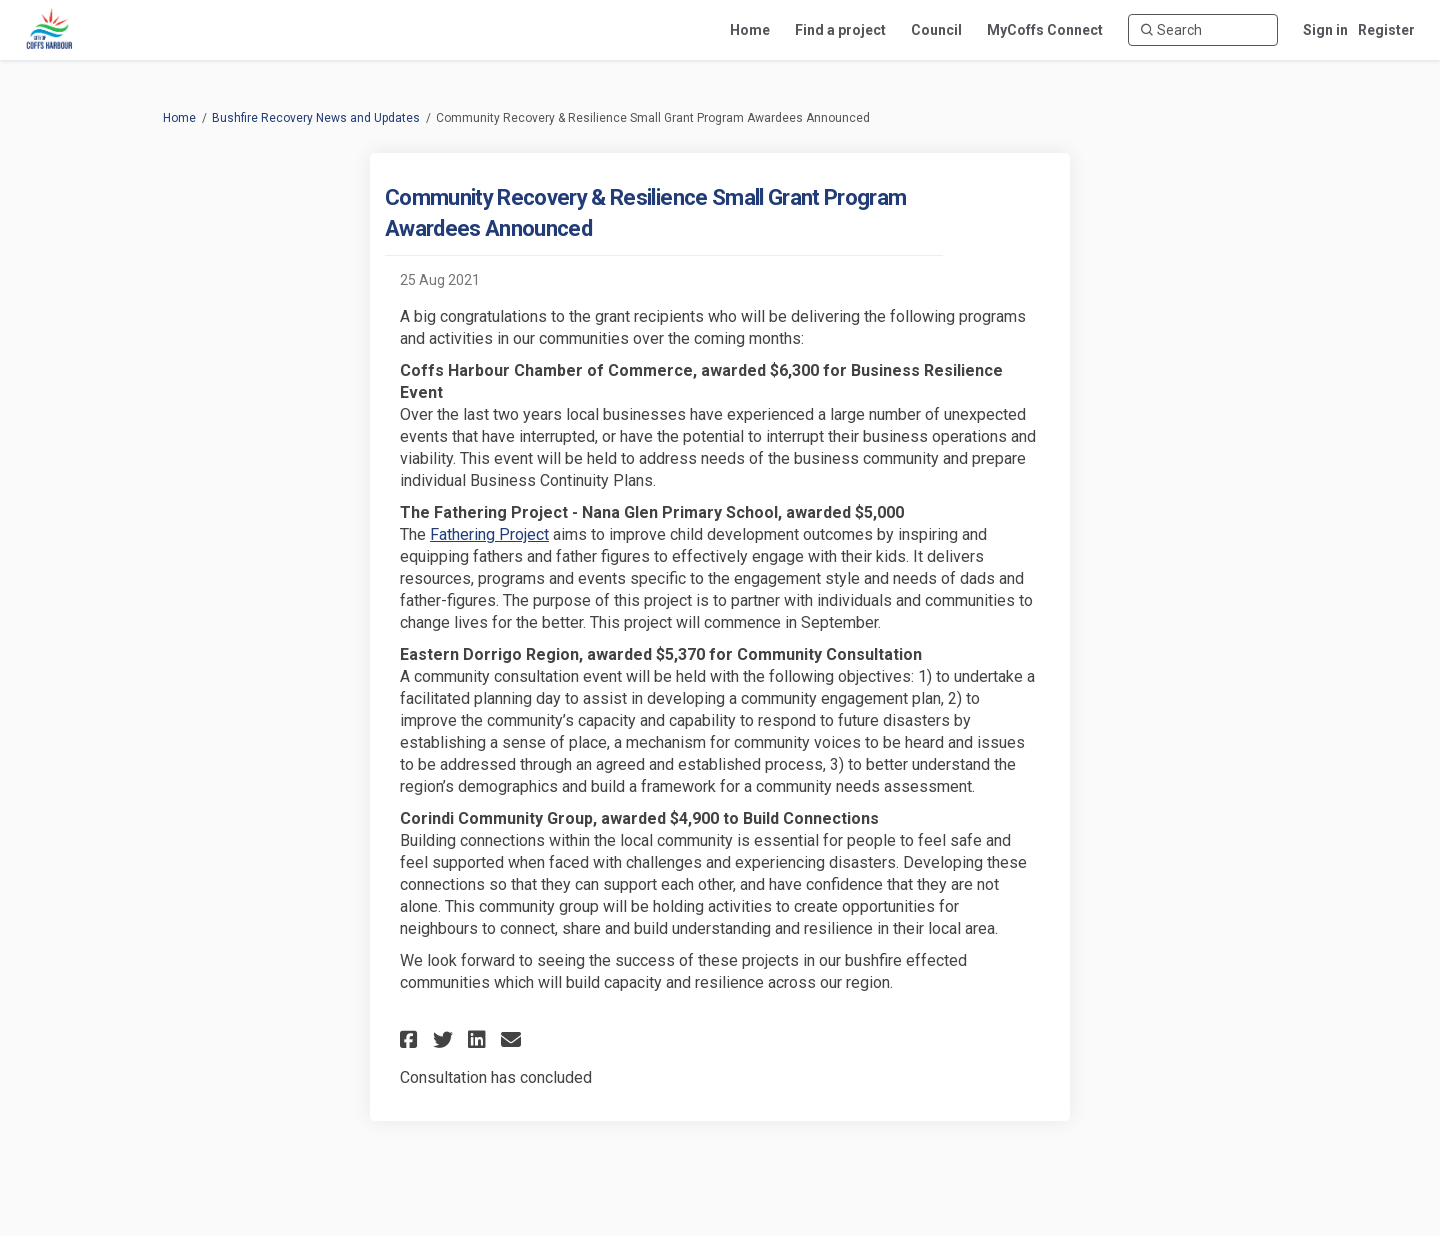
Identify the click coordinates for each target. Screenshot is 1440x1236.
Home (179, 118)
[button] (411, 1039)
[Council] (936, 30)
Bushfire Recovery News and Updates (316, 118)
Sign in (1325, 30)
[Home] (750, 30)
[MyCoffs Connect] (1045, 30)
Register (1386, 30)
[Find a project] (840, 30)
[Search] (1203, 30)
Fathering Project (489, 534)
